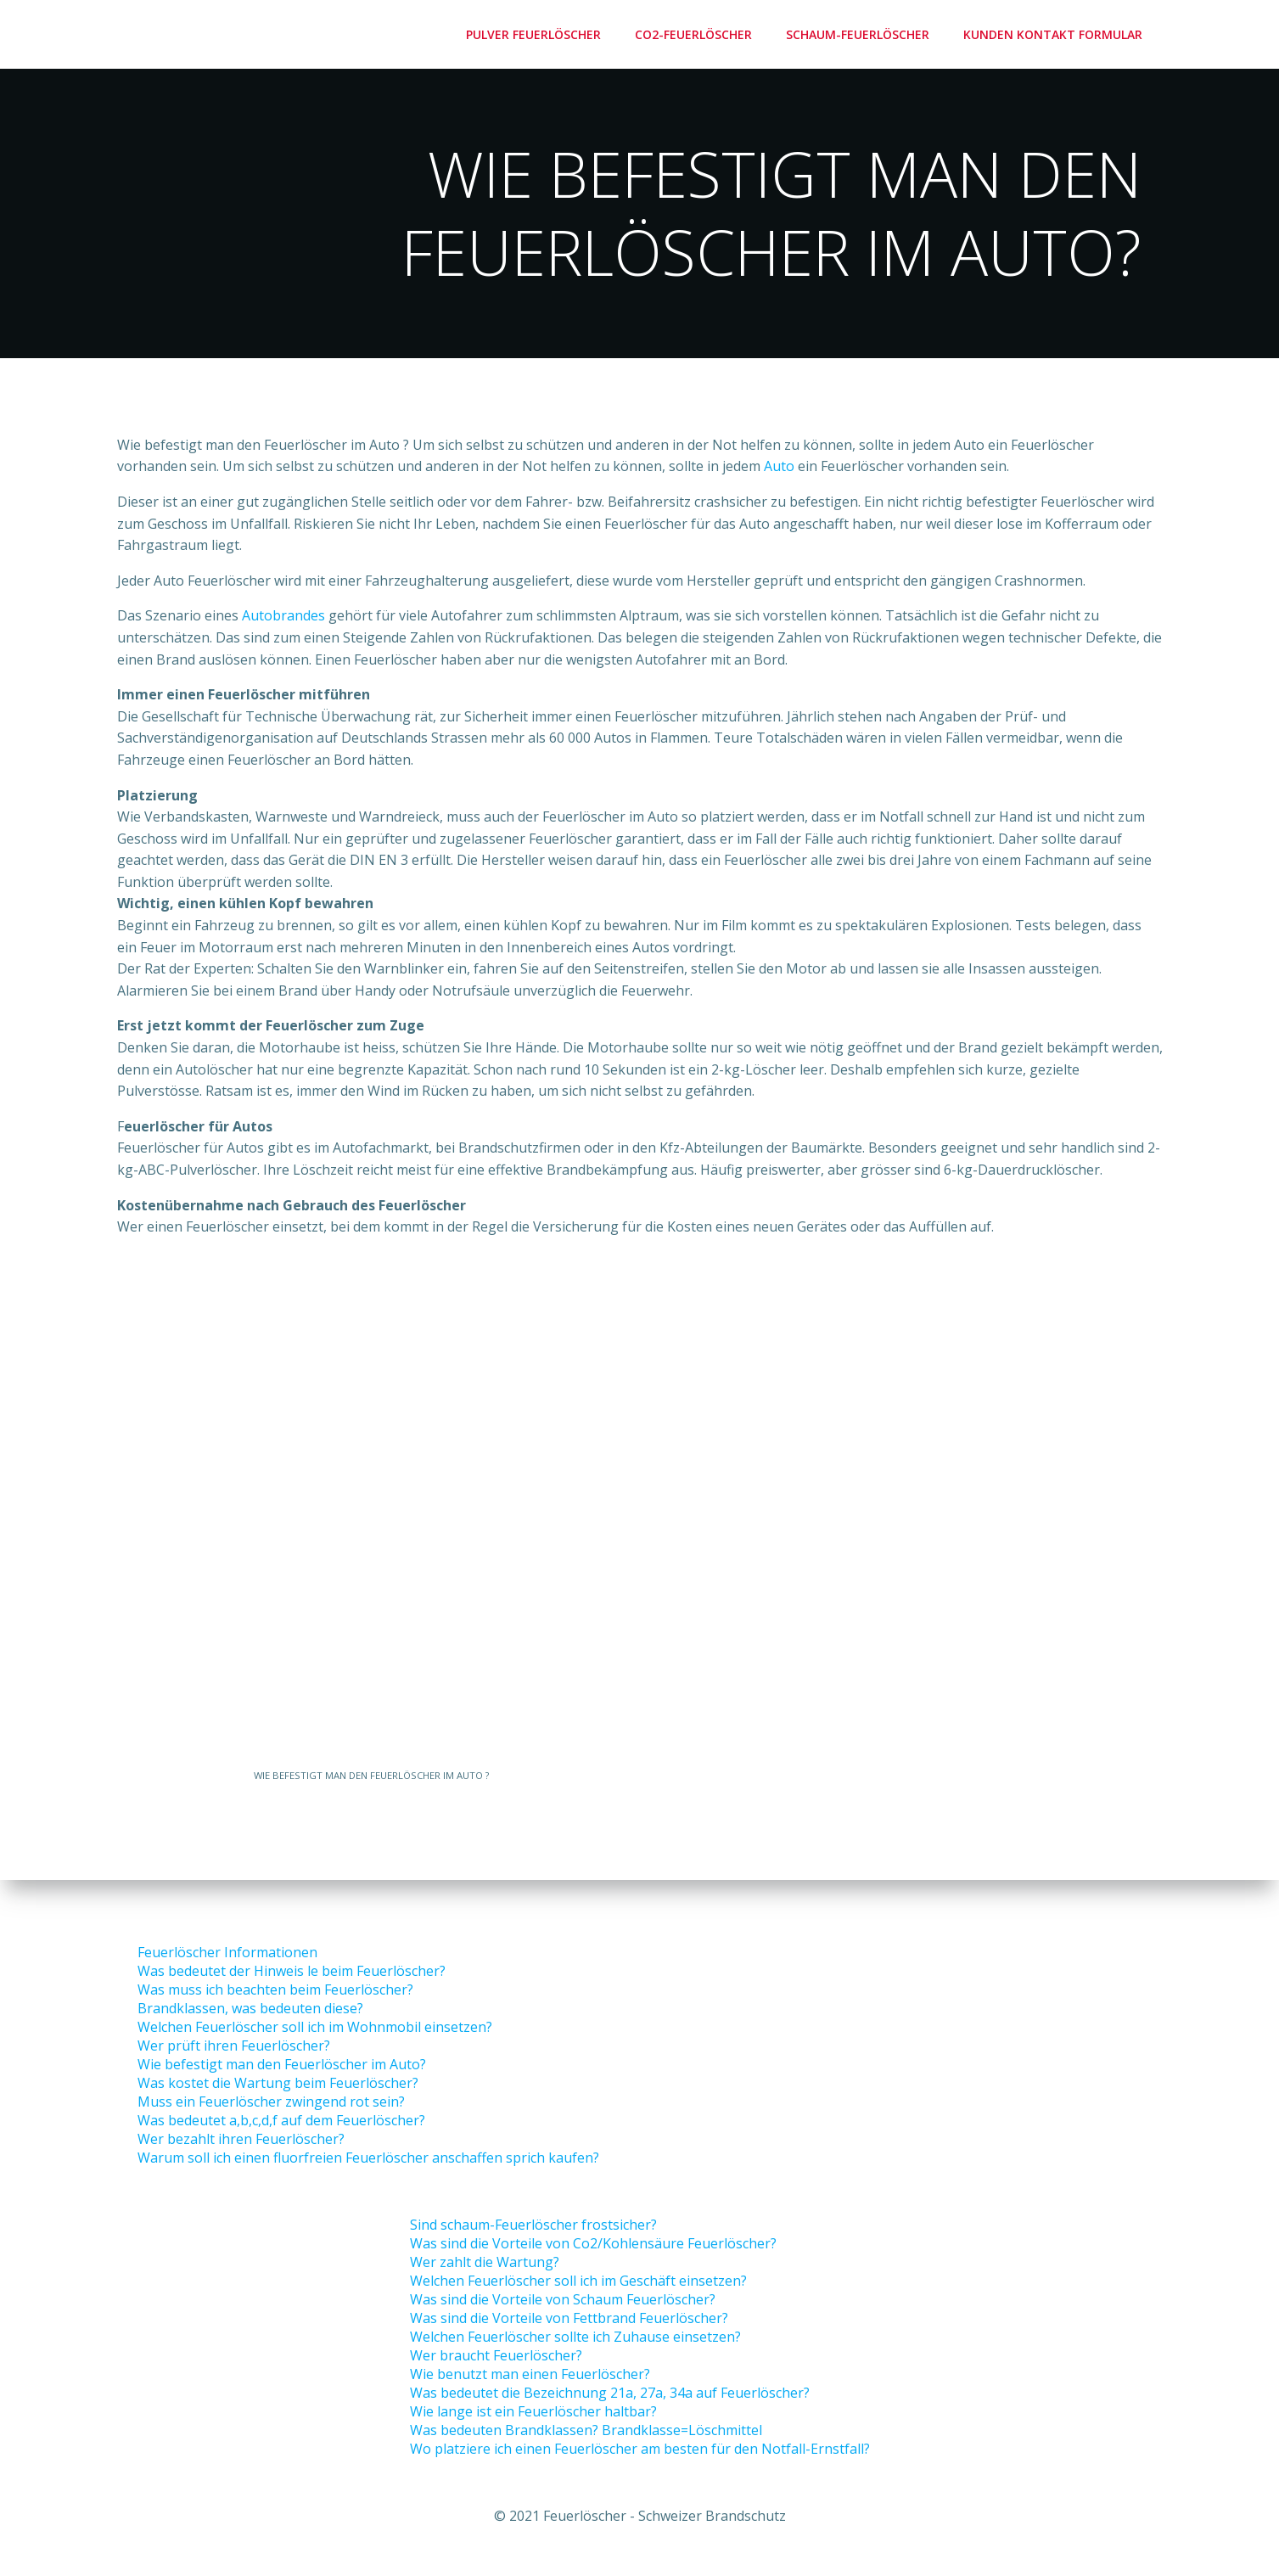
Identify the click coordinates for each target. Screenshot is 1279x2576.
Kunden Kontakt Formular (1056, 34)
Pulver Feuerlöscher (536, 34)
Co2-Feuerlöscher (696, 34)
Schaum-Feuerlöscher (861, 34)
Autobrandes (283, 619)
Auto (779, 470)
